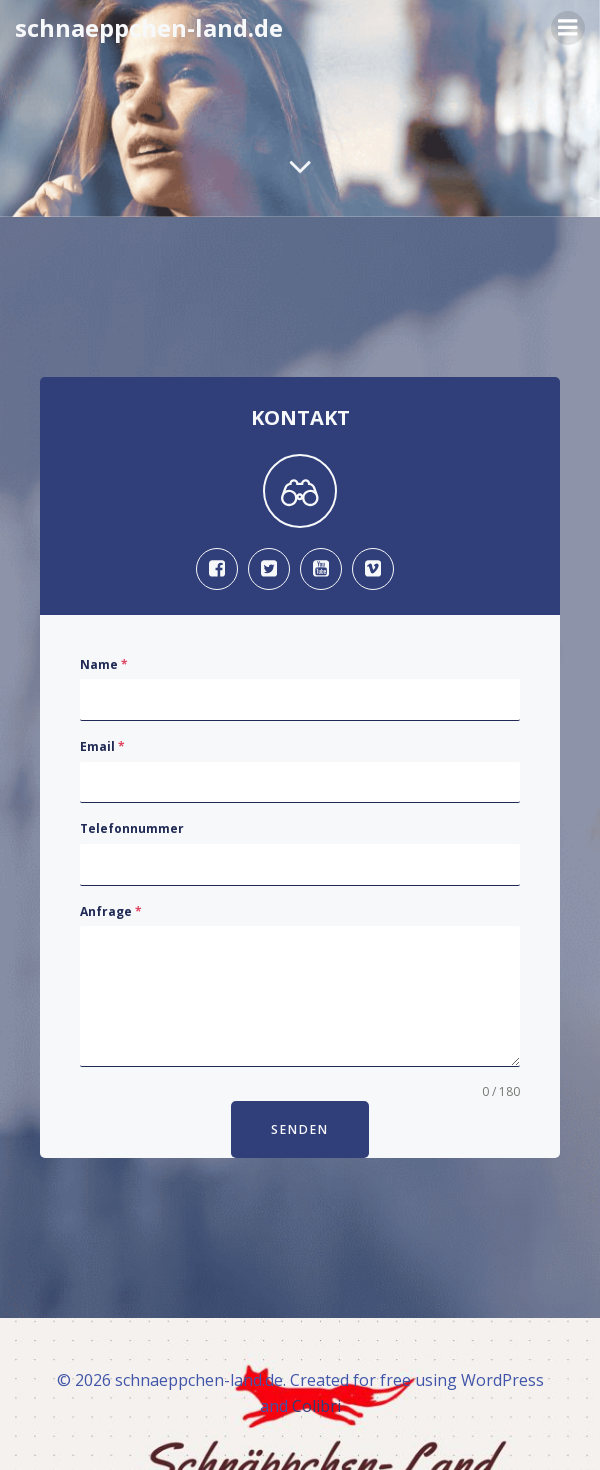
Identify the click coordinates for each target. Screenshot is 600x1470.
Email (102, 746)
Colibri (316, 1406)
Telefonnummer (132, 828)
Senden (300, 1129)
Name (104, 664)
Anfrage (111, 911)
